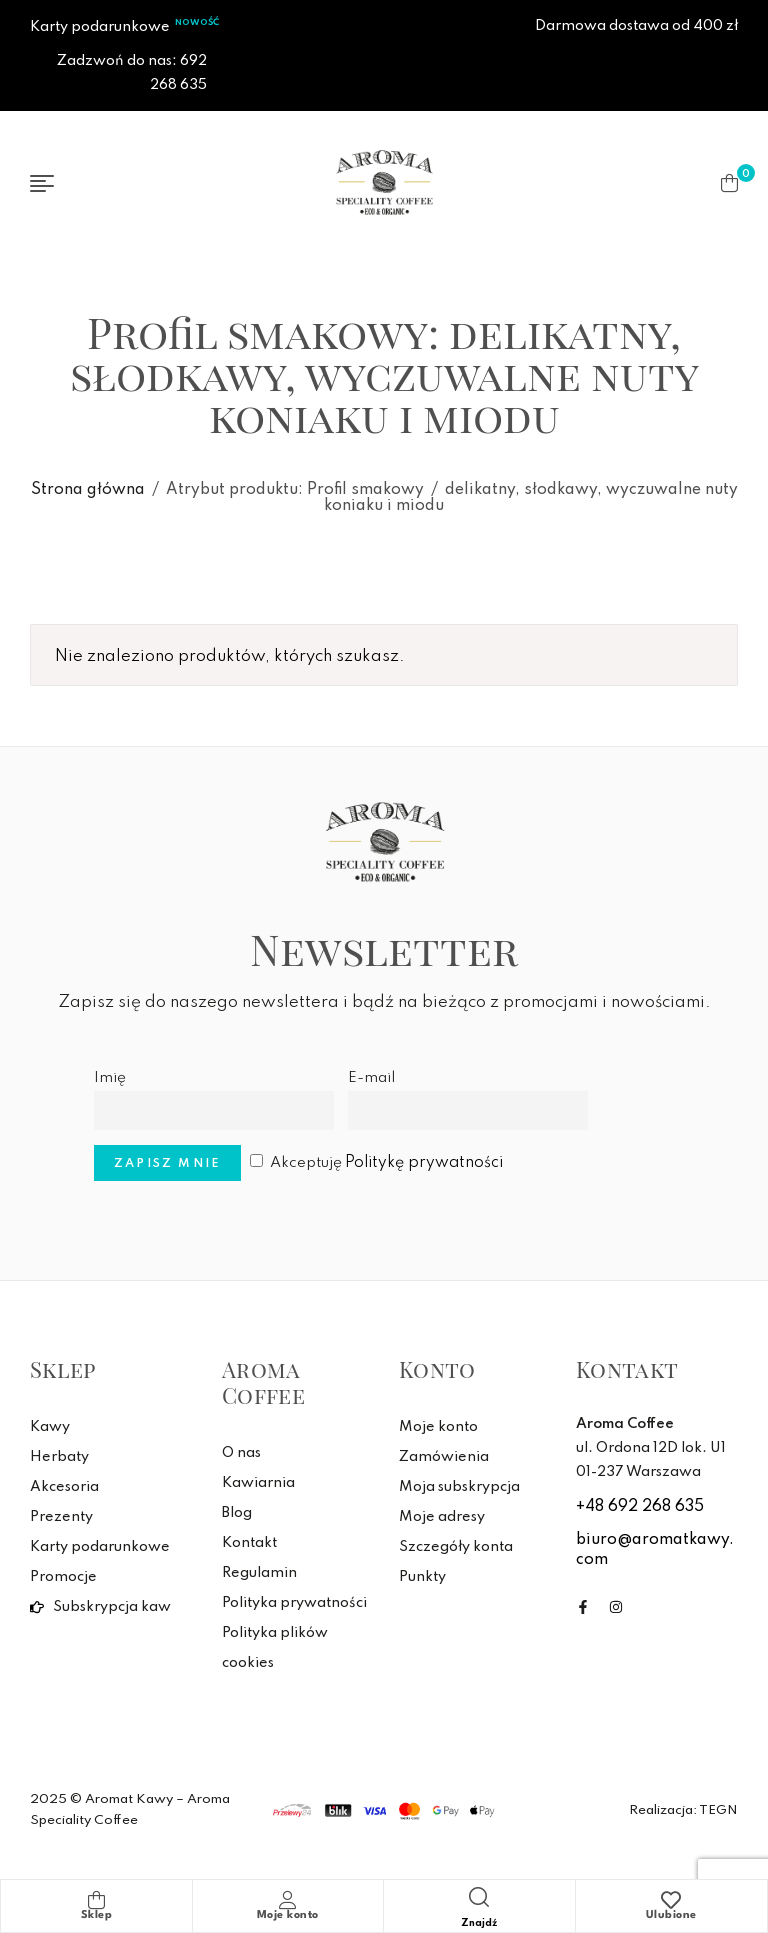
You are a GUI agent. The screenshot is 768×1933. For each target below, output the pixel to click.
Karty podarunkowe (100, 27)
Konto (437, 1369)
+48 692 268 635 (640, 1507)
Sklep (97, 1915)
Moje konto (288, 1915)
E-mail (371, 1078)
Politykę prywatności (424, 1163)
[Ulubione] (671, 1900)
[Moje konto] (288, 1900)
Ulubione (671, 1915)
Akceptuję (376, 1162)
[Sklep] (96, 1900)
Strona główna (88, 490)
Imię (110, 1078)
